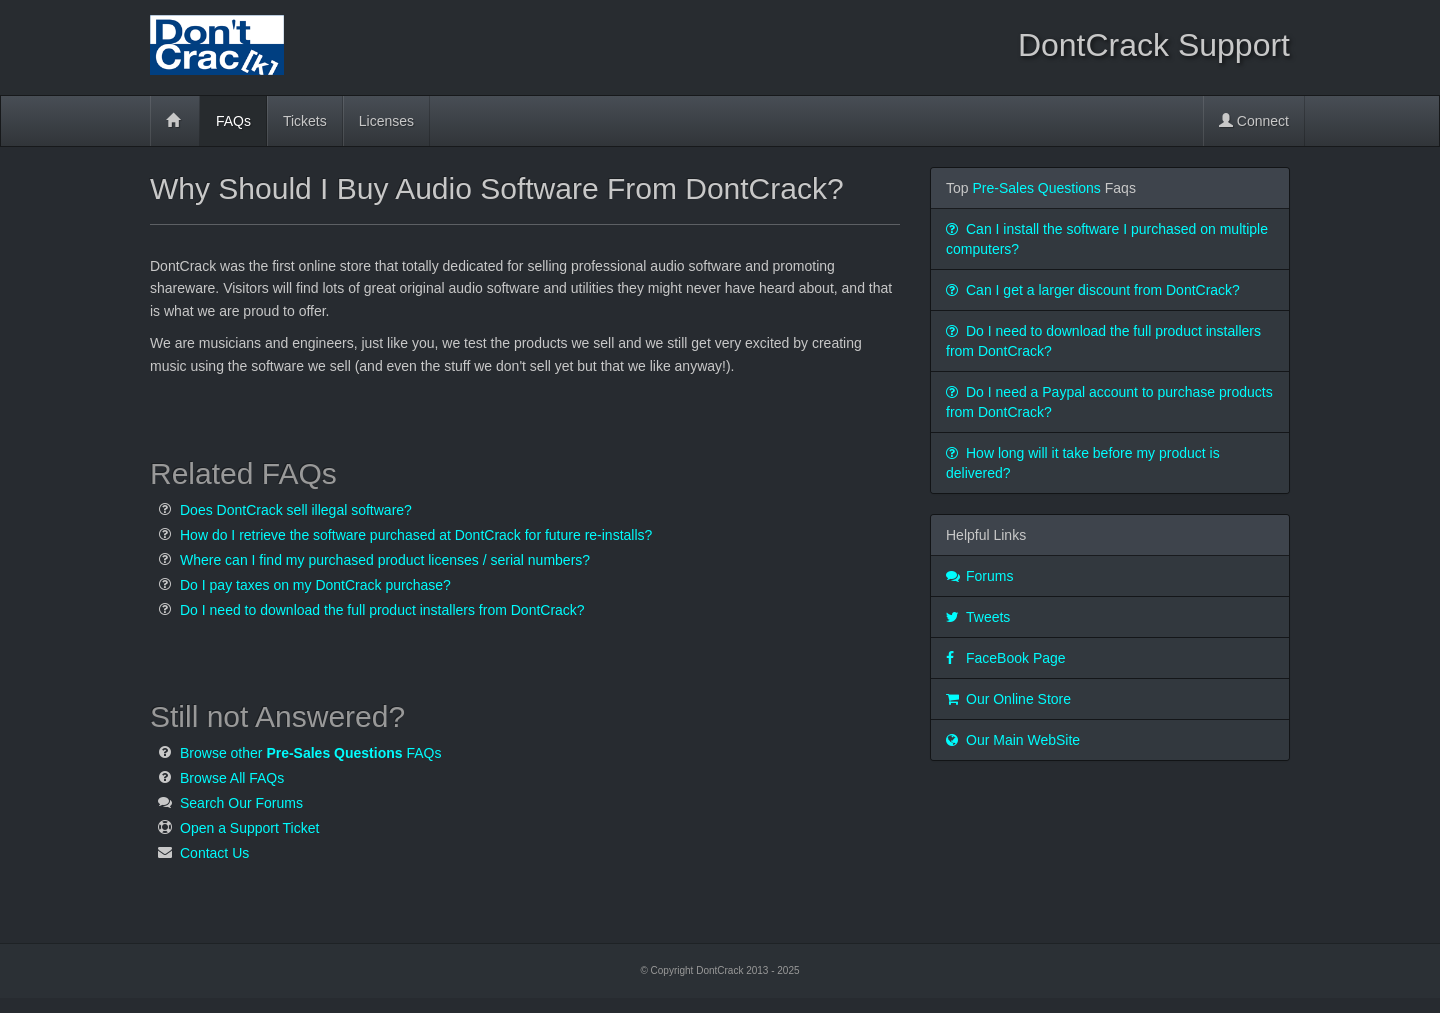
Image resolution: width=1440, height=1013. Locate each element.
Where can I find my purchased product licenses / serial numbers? (385, 560)
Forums (979, 576)
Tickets (305, 121)
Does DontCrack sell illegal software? (296, 510)
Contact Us (214, 853)
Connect (1254, 121)
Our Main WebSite (1013, 740)
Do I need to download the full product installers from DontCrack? (382, 610)
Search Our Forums (241, 803)
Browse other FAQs (310, 753)
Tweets (978, 617)
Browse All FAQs (232, 778)
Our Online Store (1008, 699)
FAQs (233, 121)
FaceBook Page (1006, 658)
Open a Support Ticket (249, 828)
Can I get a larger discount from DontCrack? (1093, 290)
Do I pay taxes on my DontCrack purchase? (315, 585)
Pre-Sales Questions (1036, 188)
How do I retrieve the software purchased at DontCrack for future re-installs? (416, 535)
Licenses (386, 121)
